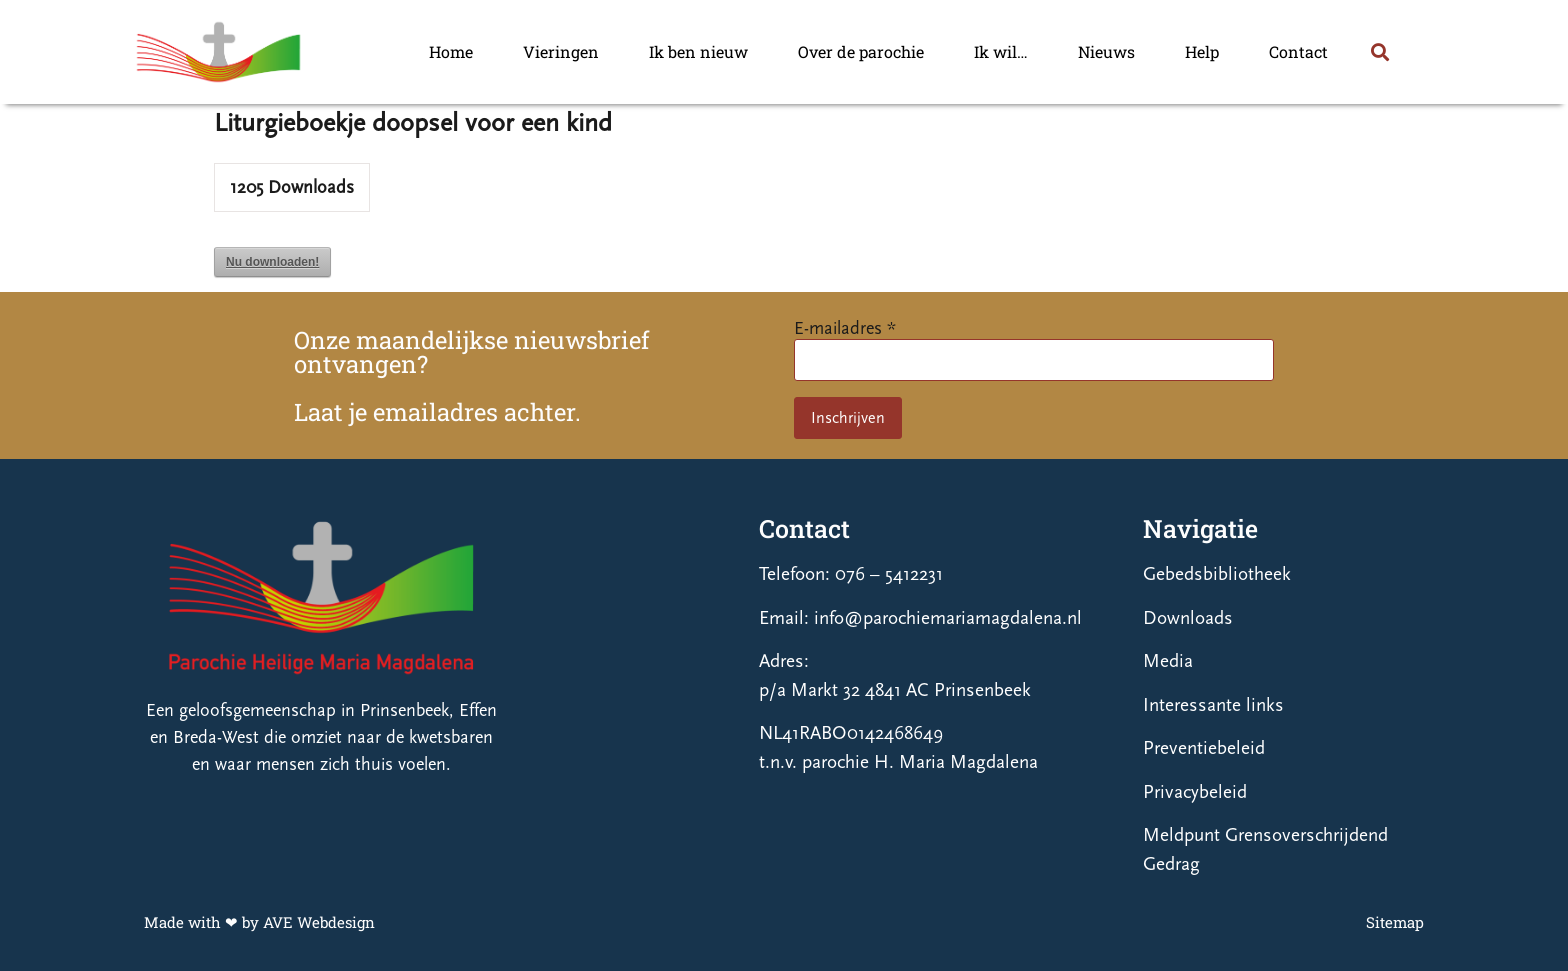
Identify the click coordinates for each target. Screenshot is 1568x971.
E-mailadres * (845, 328)
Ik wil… (1001, 51)
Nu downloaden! (272, 262)
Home (451, 51)
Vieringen (561, 51)
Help (1202, 51)
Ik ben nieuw (698, 51)
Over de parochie (861, 51)
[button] (1379, 52)
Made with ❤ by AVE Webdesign (259, 922)
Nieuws (1106, 51)
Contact (1298, 51)
